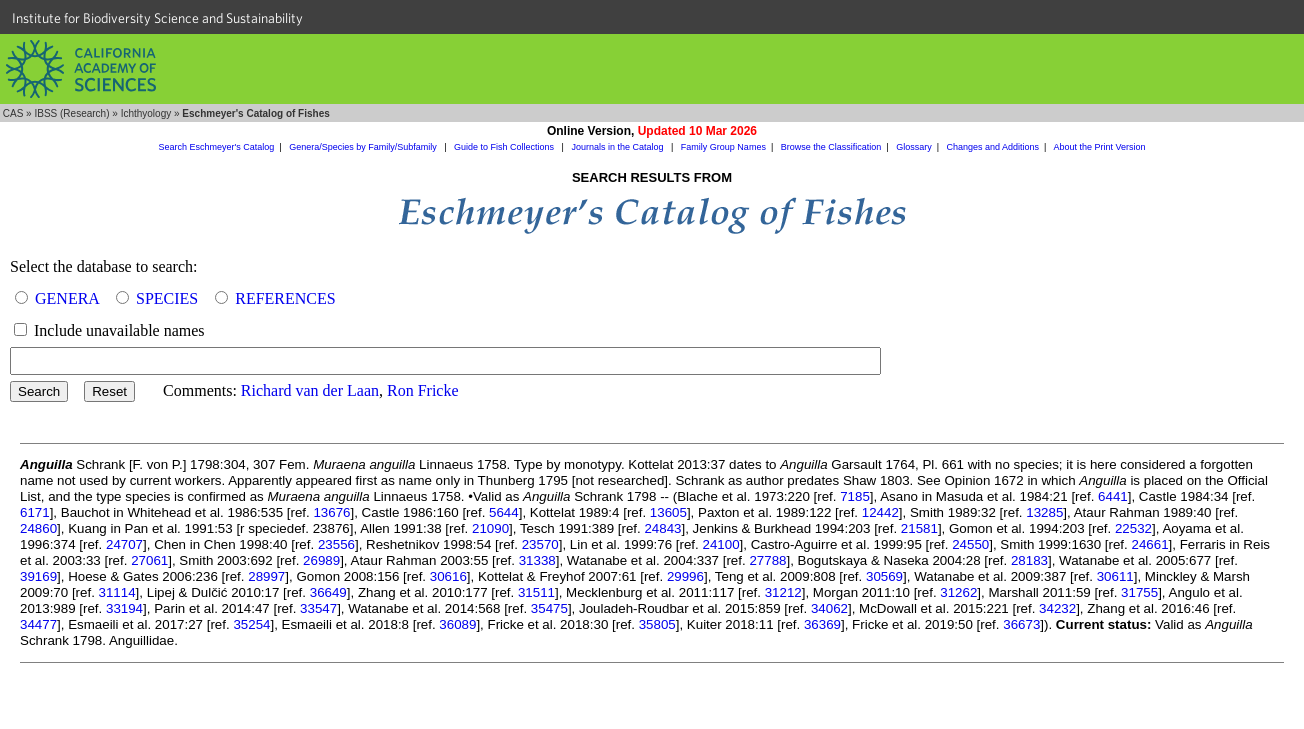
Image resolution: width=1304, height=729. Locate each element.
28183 (1029, 560)
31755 (1139, 592)
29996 (685, 576)
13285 (1044, 512)
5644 (504, 512)
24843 (662, 528)
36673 (1021, 624)
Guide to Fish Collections (505, 147)
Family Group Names (723, 147)
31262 (958, 592)
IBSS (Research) (71, 113)
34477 (38, 624)
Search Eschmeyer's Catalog (217, 147)
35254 (251, 624)
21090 (490, 528)
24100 (720, 544)
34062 (829, 608)
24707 (124, 544)
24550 (970, 544)
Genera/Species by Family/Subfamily (364, 147)
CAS (13, 113)
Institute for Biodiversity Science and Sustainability (157, 18)
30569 (884, 576)
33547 (318, 608)
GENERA (67, 298)
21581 (919, 528)
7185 (855, 496)
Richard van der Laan (310, 390)
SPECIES (167, 298)
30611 (1115, 576)
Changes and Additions (992, 147)
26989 (321, 560)
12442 (880, 512)
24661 (1149, 544)
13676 (331, 512)
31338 (537, 560)
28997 (266, 576)
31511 (536, 592)
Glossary (914, 147)
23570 (540, 544)
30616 (448, 576)
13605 (668, 512)
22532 (1133, 528)
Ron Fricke (423, 390)
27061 (149, 560)
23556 (336, 544)
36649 (328, 592)
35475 (549, 608)
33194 (124, 608)
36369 (822, 624)
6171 (35, 512)
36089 (457, 624)
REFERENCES (285, 298)
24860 (38, 528)
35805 (657, 624)
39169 (38, 576)
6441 (1113, 496)
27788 (767, 560)
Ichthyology (146, 113)
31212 (783, 592)
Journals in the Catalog (618, 147)
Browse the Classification (831, 147)
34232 (1057, 608)
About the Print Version (1099, 147)
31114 (117, 592)
